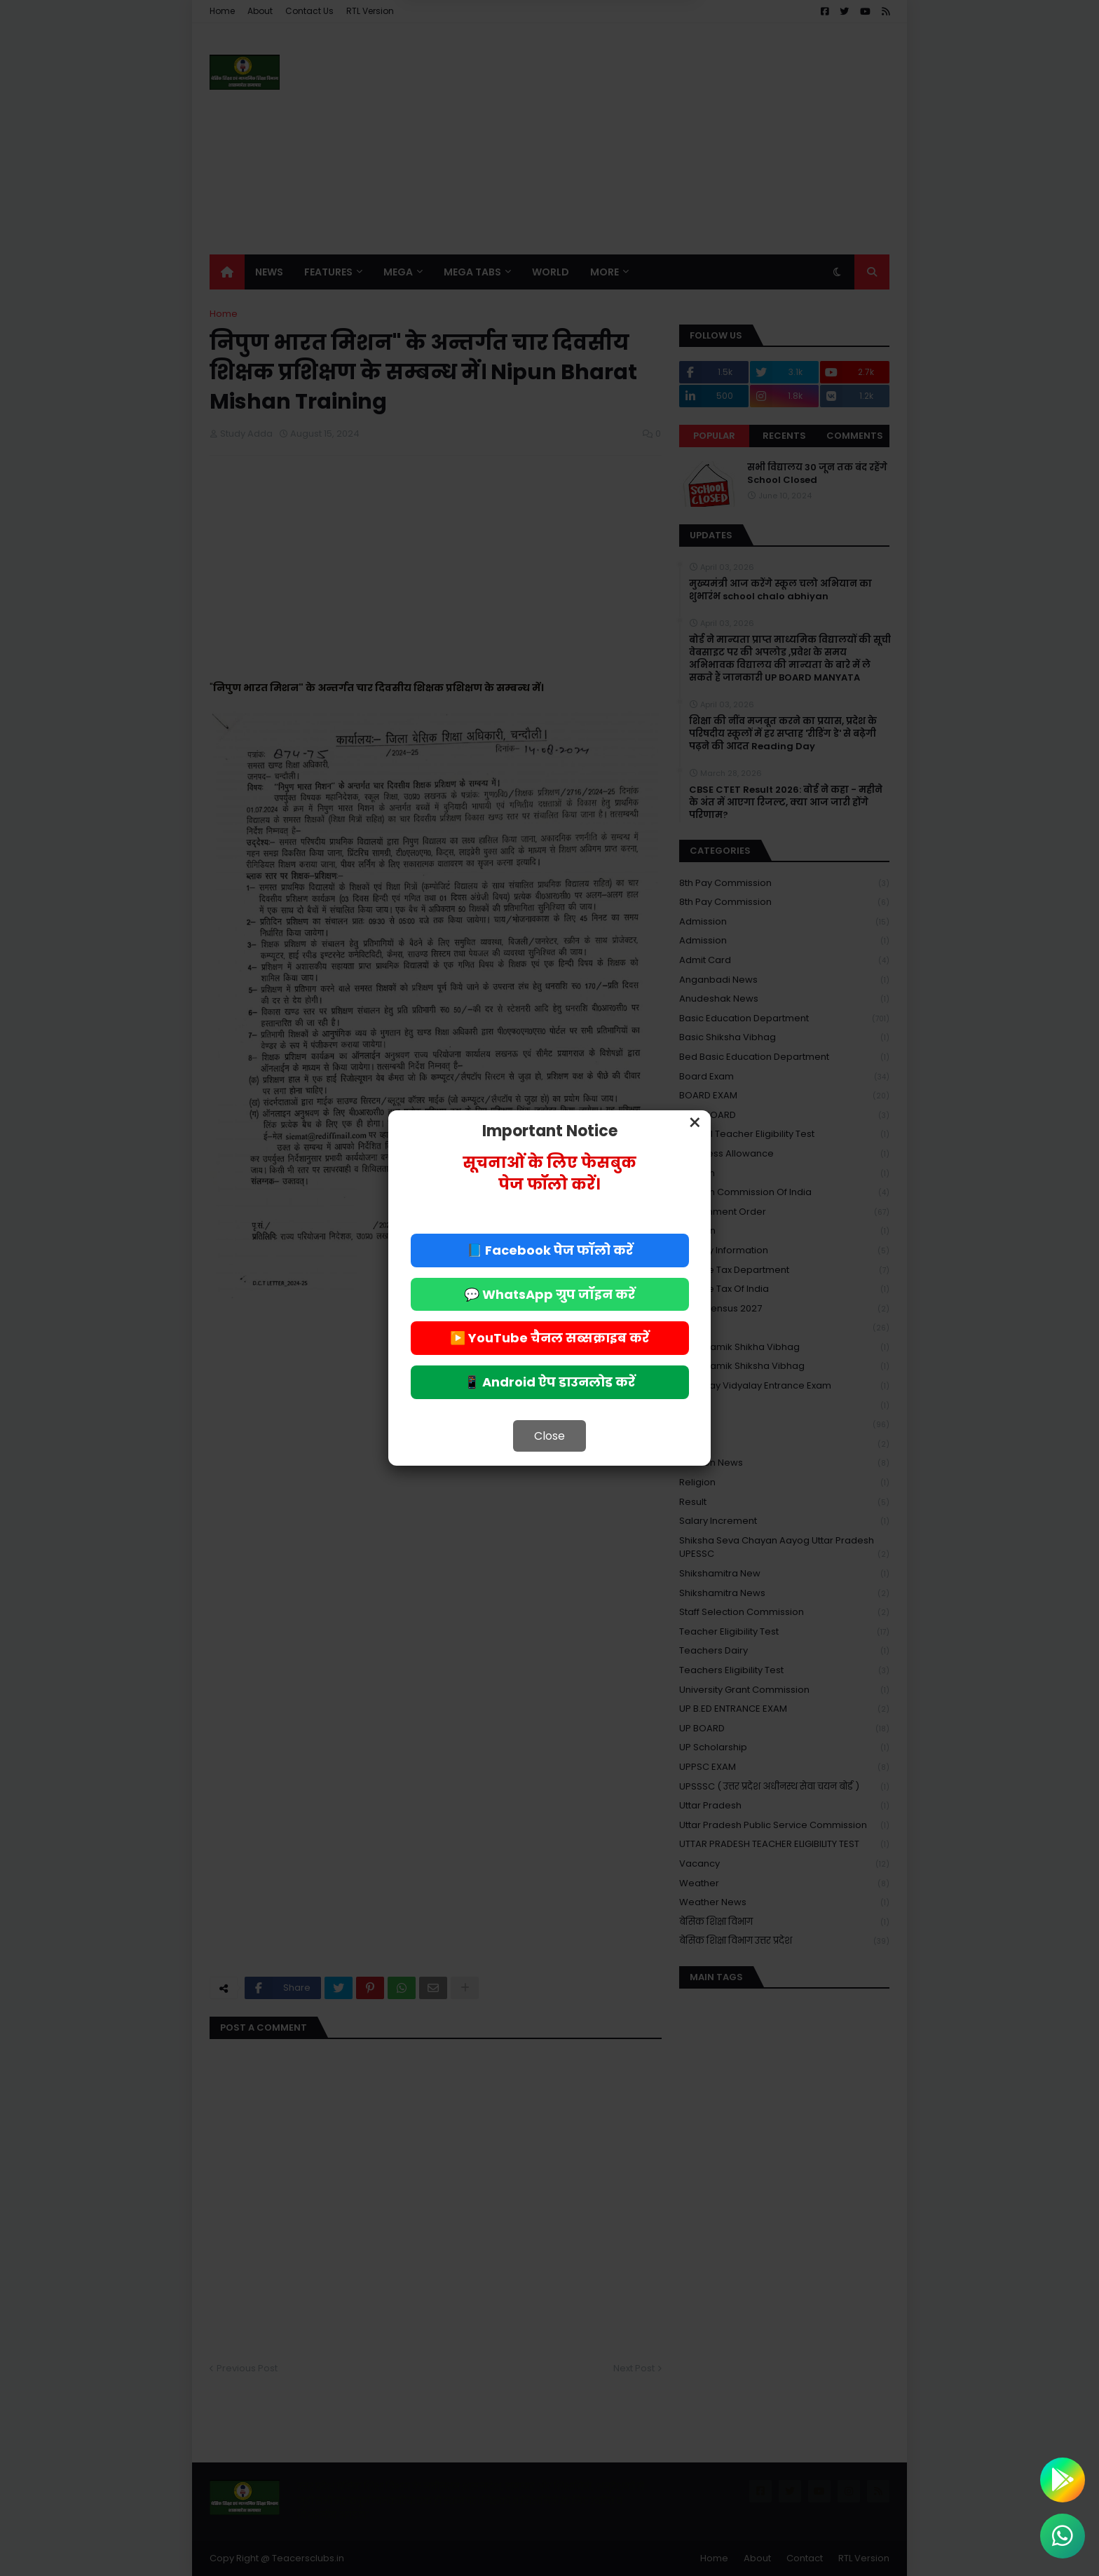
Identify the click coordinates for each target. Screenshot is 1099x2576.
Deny (478, 69)
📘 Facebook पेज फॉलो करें (550, 1250)
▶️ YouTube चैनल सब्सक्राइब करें (549, 1338)
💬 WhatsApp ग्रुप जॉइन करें (549, 1294)
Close (549, 1436)
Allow (620, 69)
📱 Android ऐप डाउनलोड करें (549, 1382)
